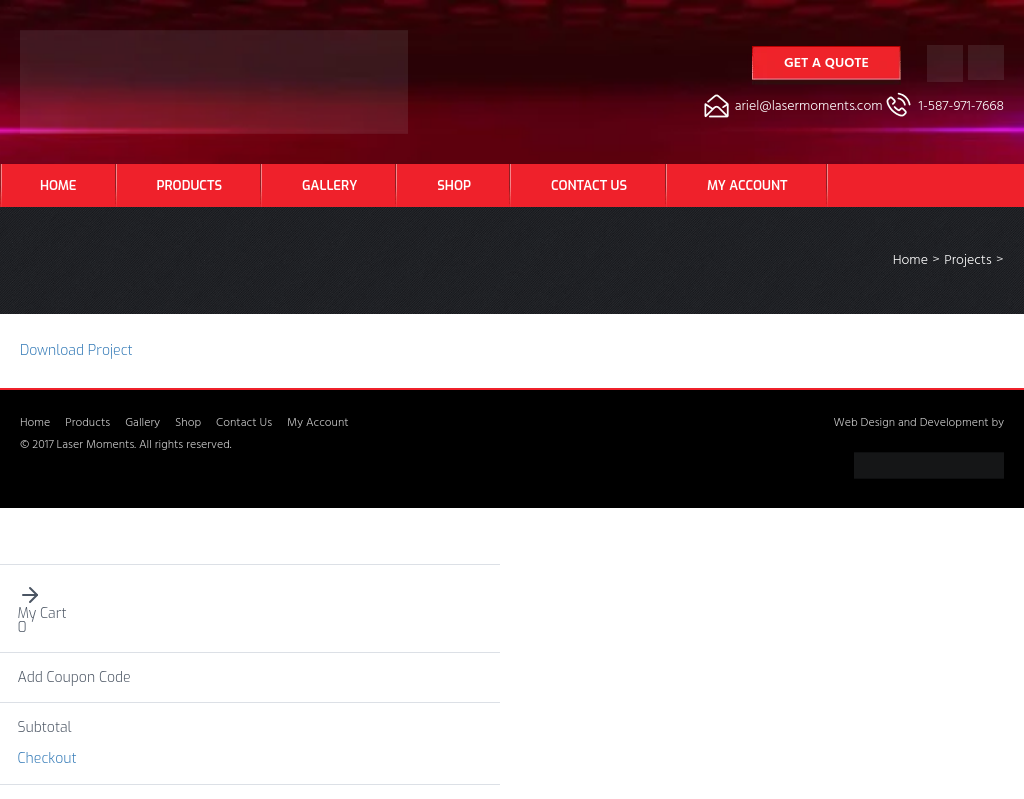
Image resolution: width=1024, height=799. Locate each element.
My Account (747, 185)
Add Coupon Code (74, 678)
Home (58, 185)
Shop (454, 185)
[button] (250, 595)
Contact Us (589, 185)
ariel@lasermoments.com (809, 107)
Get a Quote (826, 64)
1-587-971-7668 (961, 107)
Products (189, 185)
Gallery (329, 185)
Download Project (76, 350)
